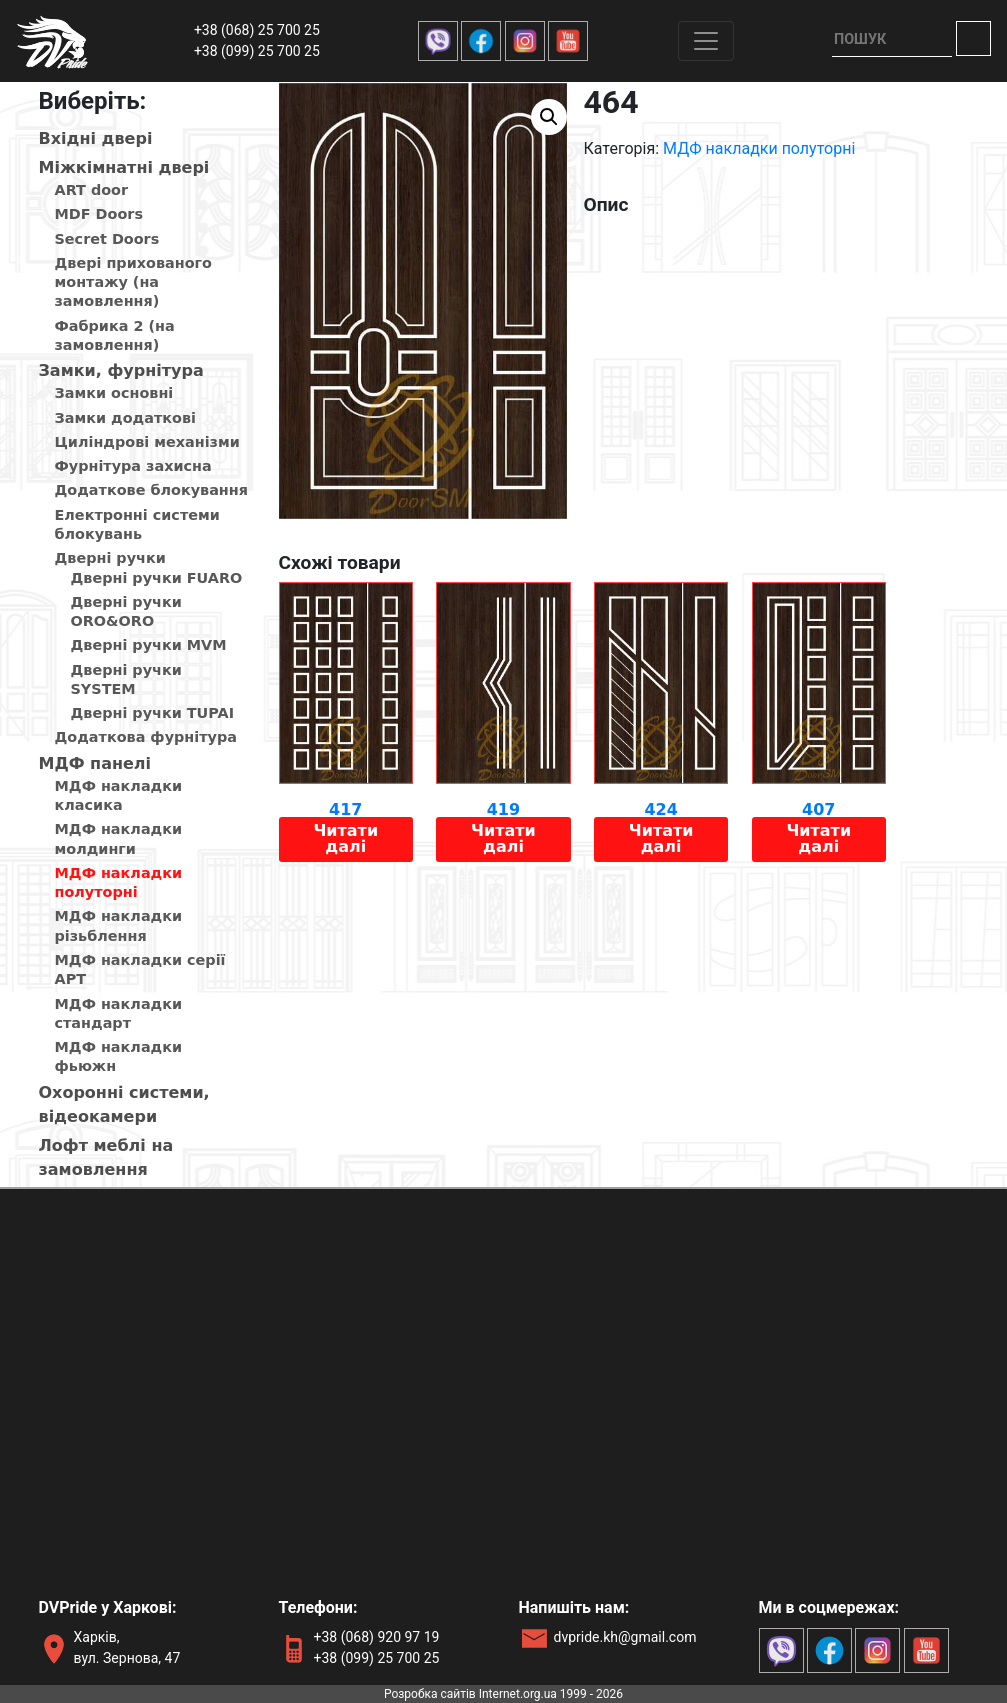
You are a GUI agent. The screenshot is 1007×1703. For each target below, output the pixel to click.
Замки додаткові (125, 418)
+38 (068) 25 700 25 (257, 30)
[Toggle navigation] (706, 41)
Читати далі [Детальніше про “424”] (661, 838)
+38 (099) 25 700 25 (257, 51)
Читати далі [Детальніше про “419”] (503, 838)
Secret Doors (107, 239)
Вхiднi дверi (96, 138)
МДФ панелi (95, 763)
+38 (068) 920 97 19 (377, 1637)
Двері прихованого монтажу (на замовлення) (133, 282)
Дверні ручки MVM (149, 645)
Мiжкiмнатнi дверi (124, 167)
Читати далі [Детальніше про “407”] (818, 838)
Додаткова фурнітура (146, 737)
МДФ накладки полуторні (759, 148)
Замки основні (114, 393)
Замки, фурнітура (121, 370)
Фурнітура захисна (133, 466)
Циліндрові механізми (147, 442)
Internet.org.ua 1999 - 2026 (551, 1694)
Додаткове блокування (151, 490)
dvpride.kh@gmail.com (625, 1637)
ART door (92, 190)
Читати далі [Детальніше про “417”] (345, 838)
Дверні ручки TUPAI (153, 713)
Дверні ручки (110, 558)
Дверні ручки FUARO (157, 578)
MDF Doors (99, 214)
